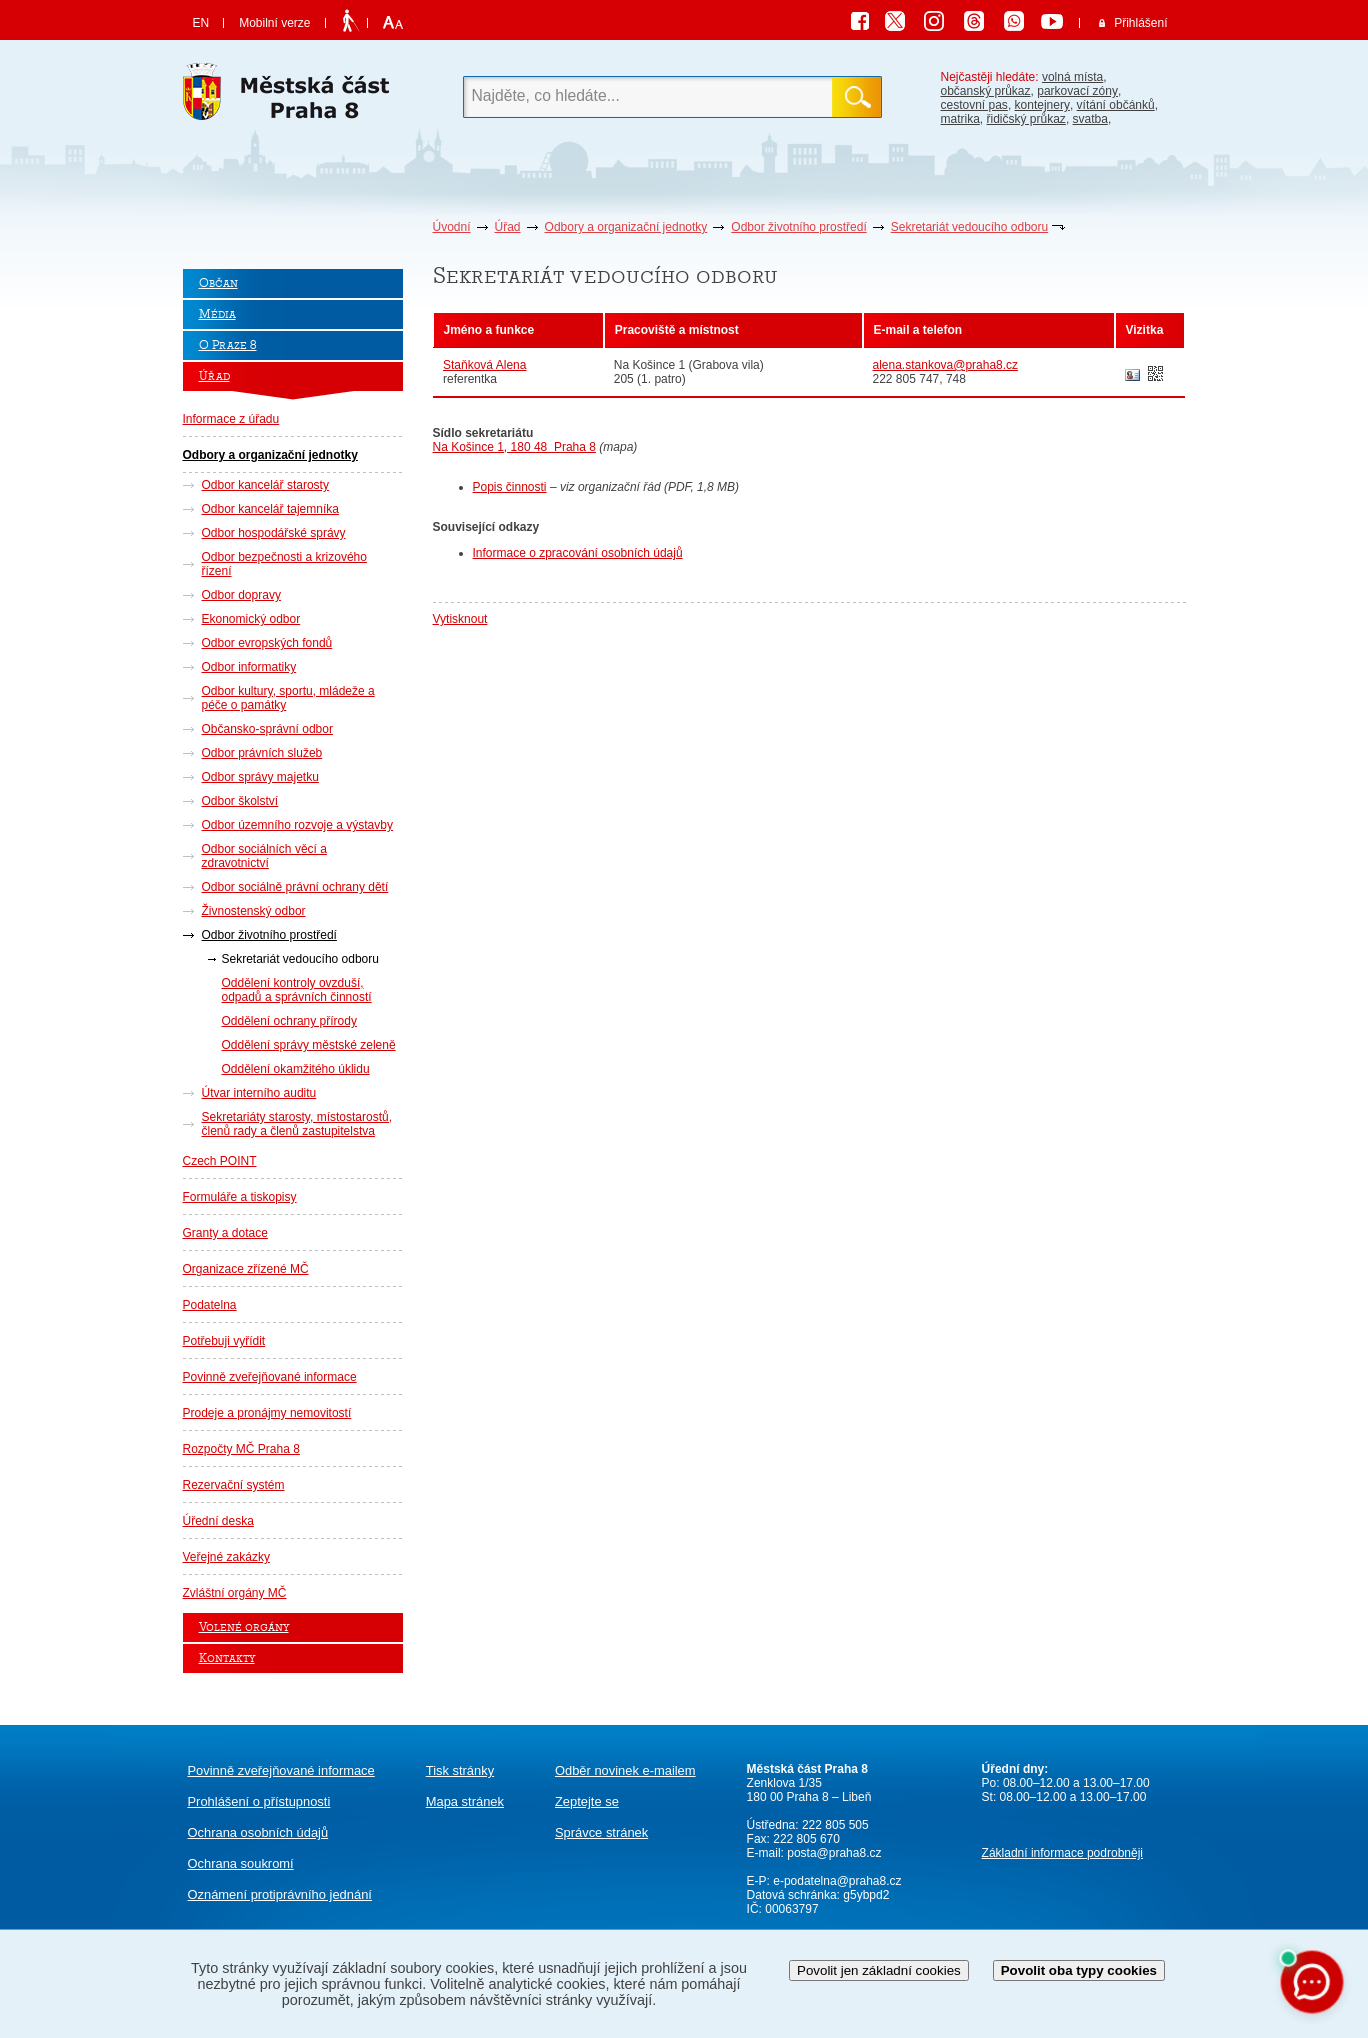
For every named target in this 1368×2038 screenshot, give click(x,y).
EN (201, 23)
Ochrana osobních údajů (258, 1832)
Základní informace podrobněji (1062, 1853)
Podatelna (210, 1305)
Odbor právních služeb (262, 753)
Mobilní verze (274, 23)
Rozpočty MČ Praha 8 (241, 1449)
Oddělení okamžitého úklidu (296, 1069)
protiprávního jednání (280, 1894)
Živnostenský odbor (254, 911)
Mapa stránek (465, 1801)
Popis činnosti (510, 487)
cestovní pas (974, 105)
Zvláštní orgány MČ (235, 1593)
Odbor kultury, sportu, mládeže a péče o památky (288, 698)
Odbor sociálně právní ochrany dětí (295, 887)
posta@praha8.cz (834, 1853)
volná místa (1072, 77)
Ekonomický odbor (251, 619)
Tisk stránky (460, 1770)
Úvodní (452, 227)
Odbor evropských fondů (267, 643)
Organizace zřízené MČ (246, 1269)
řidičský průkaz (1026, 119)
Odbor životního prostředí (798, 227)
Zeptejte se (587, 1801)
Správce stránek (601, 1832)
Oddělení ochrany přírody (289, 1021)
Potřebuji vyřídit (224, 1341)
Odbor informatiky (249, 667)
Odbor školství (240, 801)
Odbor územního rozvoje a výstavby (297, 825)
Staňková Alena (484, 365)
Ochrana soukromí (241, 1863)
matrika (960, 119)
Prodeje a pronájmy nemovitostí (267, 1413)
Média (217, 314)
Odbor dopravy (241, 595)
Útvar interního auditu (259, 1093)
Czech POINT (220, 1161)
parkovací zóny (1077, 91)
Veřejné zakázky (226, 1557)
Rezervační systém (234, 1485)
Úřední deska (218, 1521)
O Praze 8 (228, 345)
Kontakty (227, 1658)
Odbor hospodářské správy (274, 533)
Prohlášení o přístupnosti (259, 1801)
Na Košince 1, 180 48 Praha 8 (514, 447)
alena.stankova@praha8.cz (946, 365)
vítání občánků (1116, 105)
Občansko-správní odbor (267, 729)
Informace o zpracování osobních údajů (578, 553)
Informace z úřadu (231, 419)
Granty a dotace (225, 1233)
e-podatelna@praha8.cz (836, 1881)
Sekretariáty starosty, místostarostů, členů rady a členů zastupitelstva (297, 1124)
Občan (218, 283)
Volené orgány (244, 1627)
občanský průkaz (986, 91)
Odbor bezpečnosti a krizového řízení (284, 564)
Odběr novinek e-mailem (625, 1770)
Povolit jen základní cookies (879, 1970)
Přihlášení (1140, 23)
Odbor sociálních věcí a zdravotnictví (264, 856)
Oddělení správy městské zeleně (309, 1045)
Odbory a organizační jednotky (626, 227)
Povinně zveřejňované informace (270, 1377)
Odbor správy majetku (260, 777)
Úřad (508, 227)
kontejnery (1042, 105)
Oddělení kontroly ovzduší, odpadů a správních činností (297, 990)
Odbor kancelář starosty (265, 485)
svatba (1090, 119)
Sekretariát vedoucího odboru (969, 227)
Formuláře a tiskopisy (240, 1197)
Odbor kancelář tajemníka (270, 509)
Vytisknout (460, 619)
